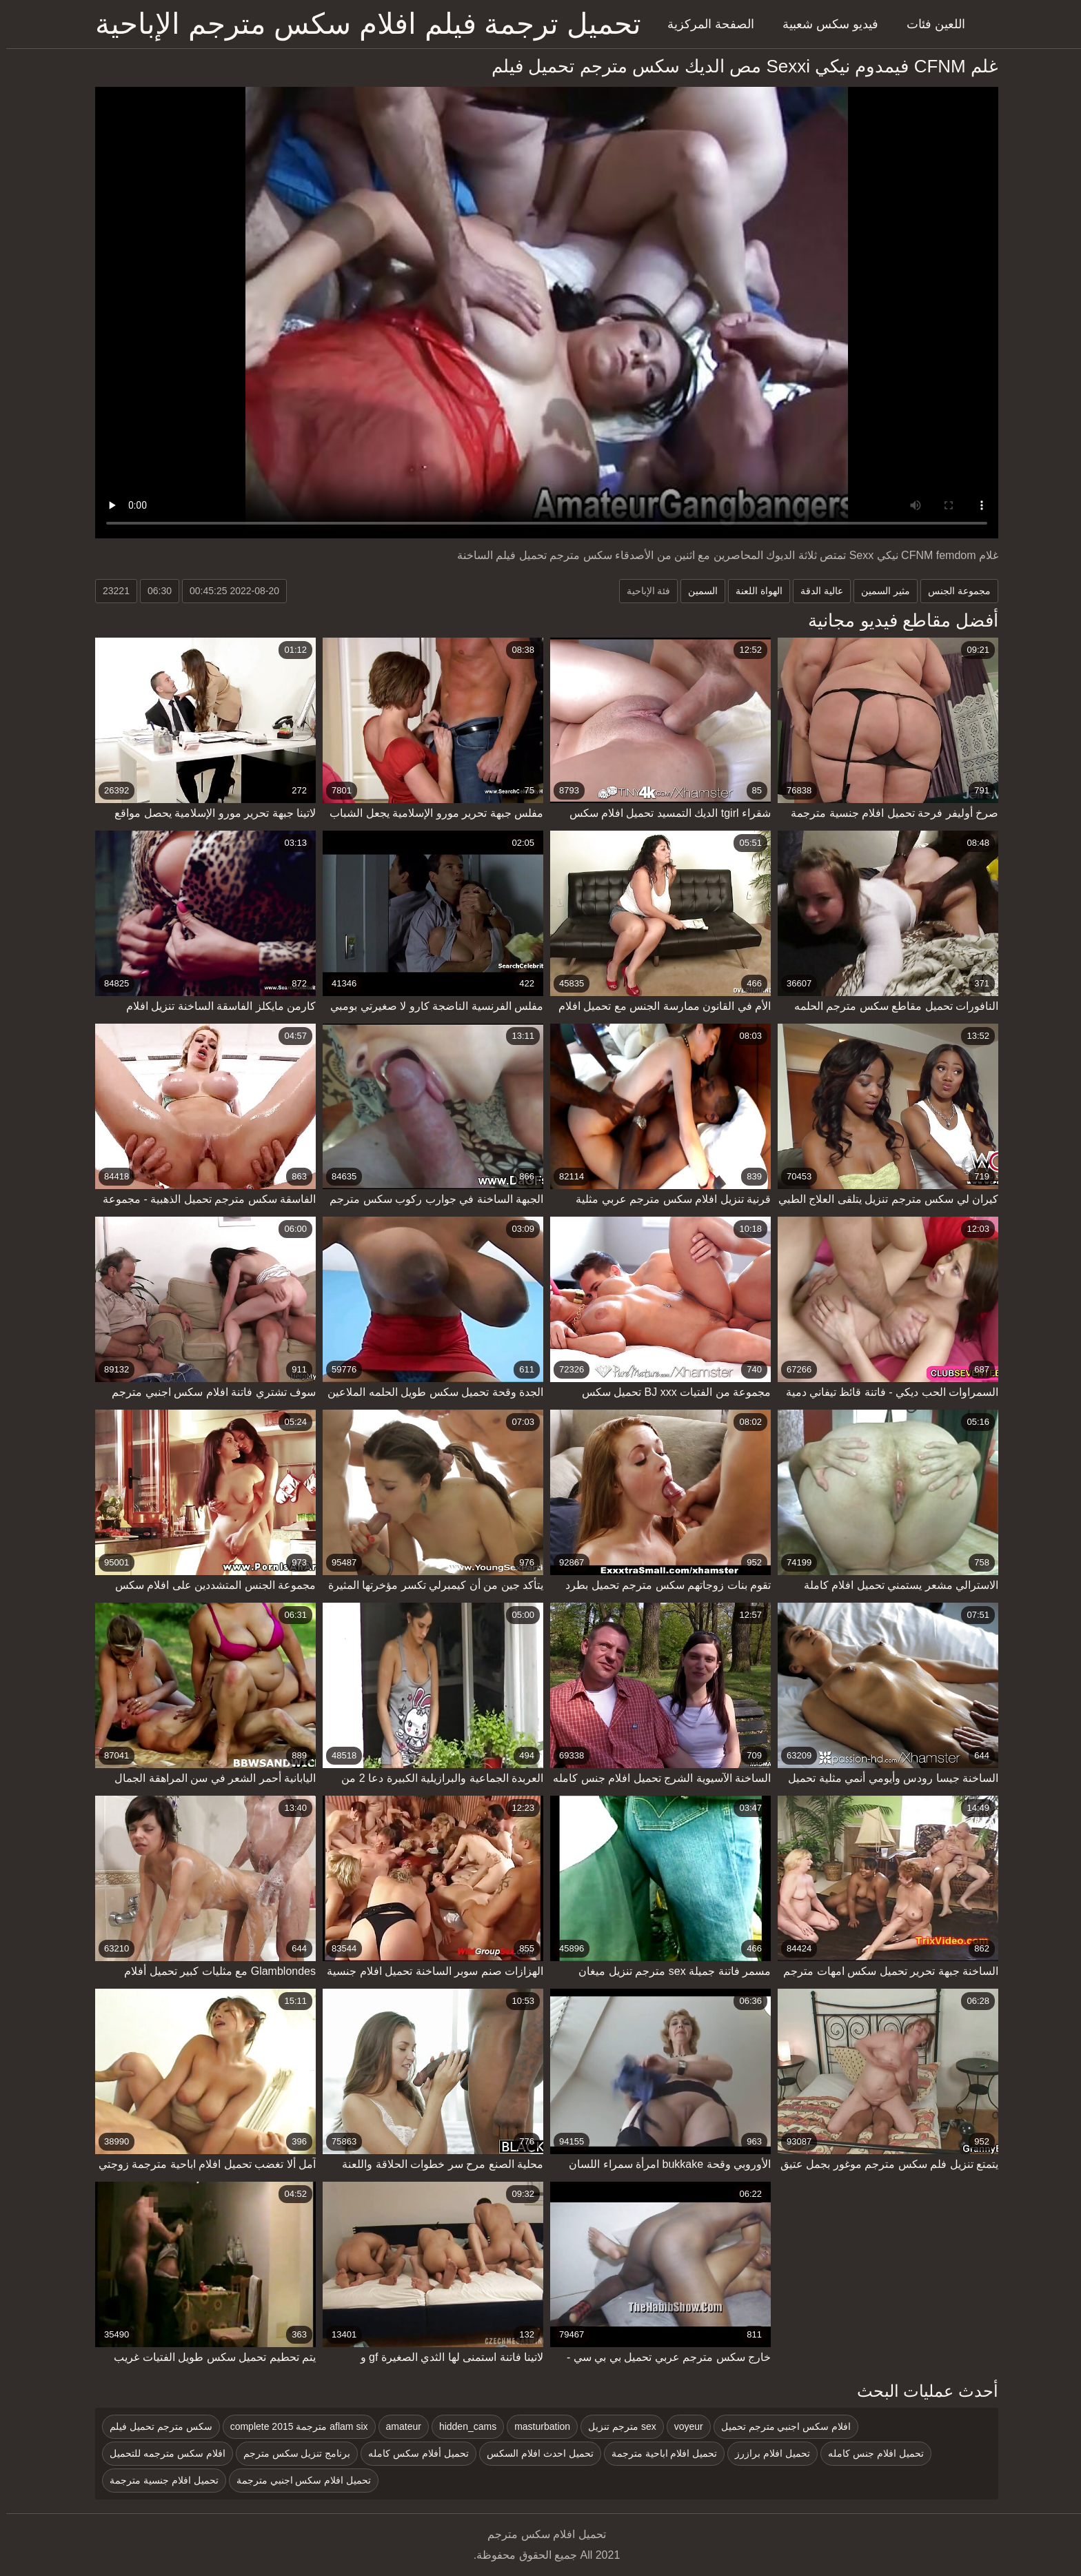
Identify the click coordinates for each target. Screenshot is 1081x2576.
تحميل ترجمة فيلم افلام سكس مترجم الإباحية (362, 24)
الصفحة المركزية (704, 24)
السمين (696, 590)
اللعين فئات (929, 24)
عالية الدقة (815, 590)
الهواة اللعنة (752, 590)
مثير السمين (879, 590)
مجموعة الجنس (953, 590)
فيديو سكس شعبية (824, 24)
